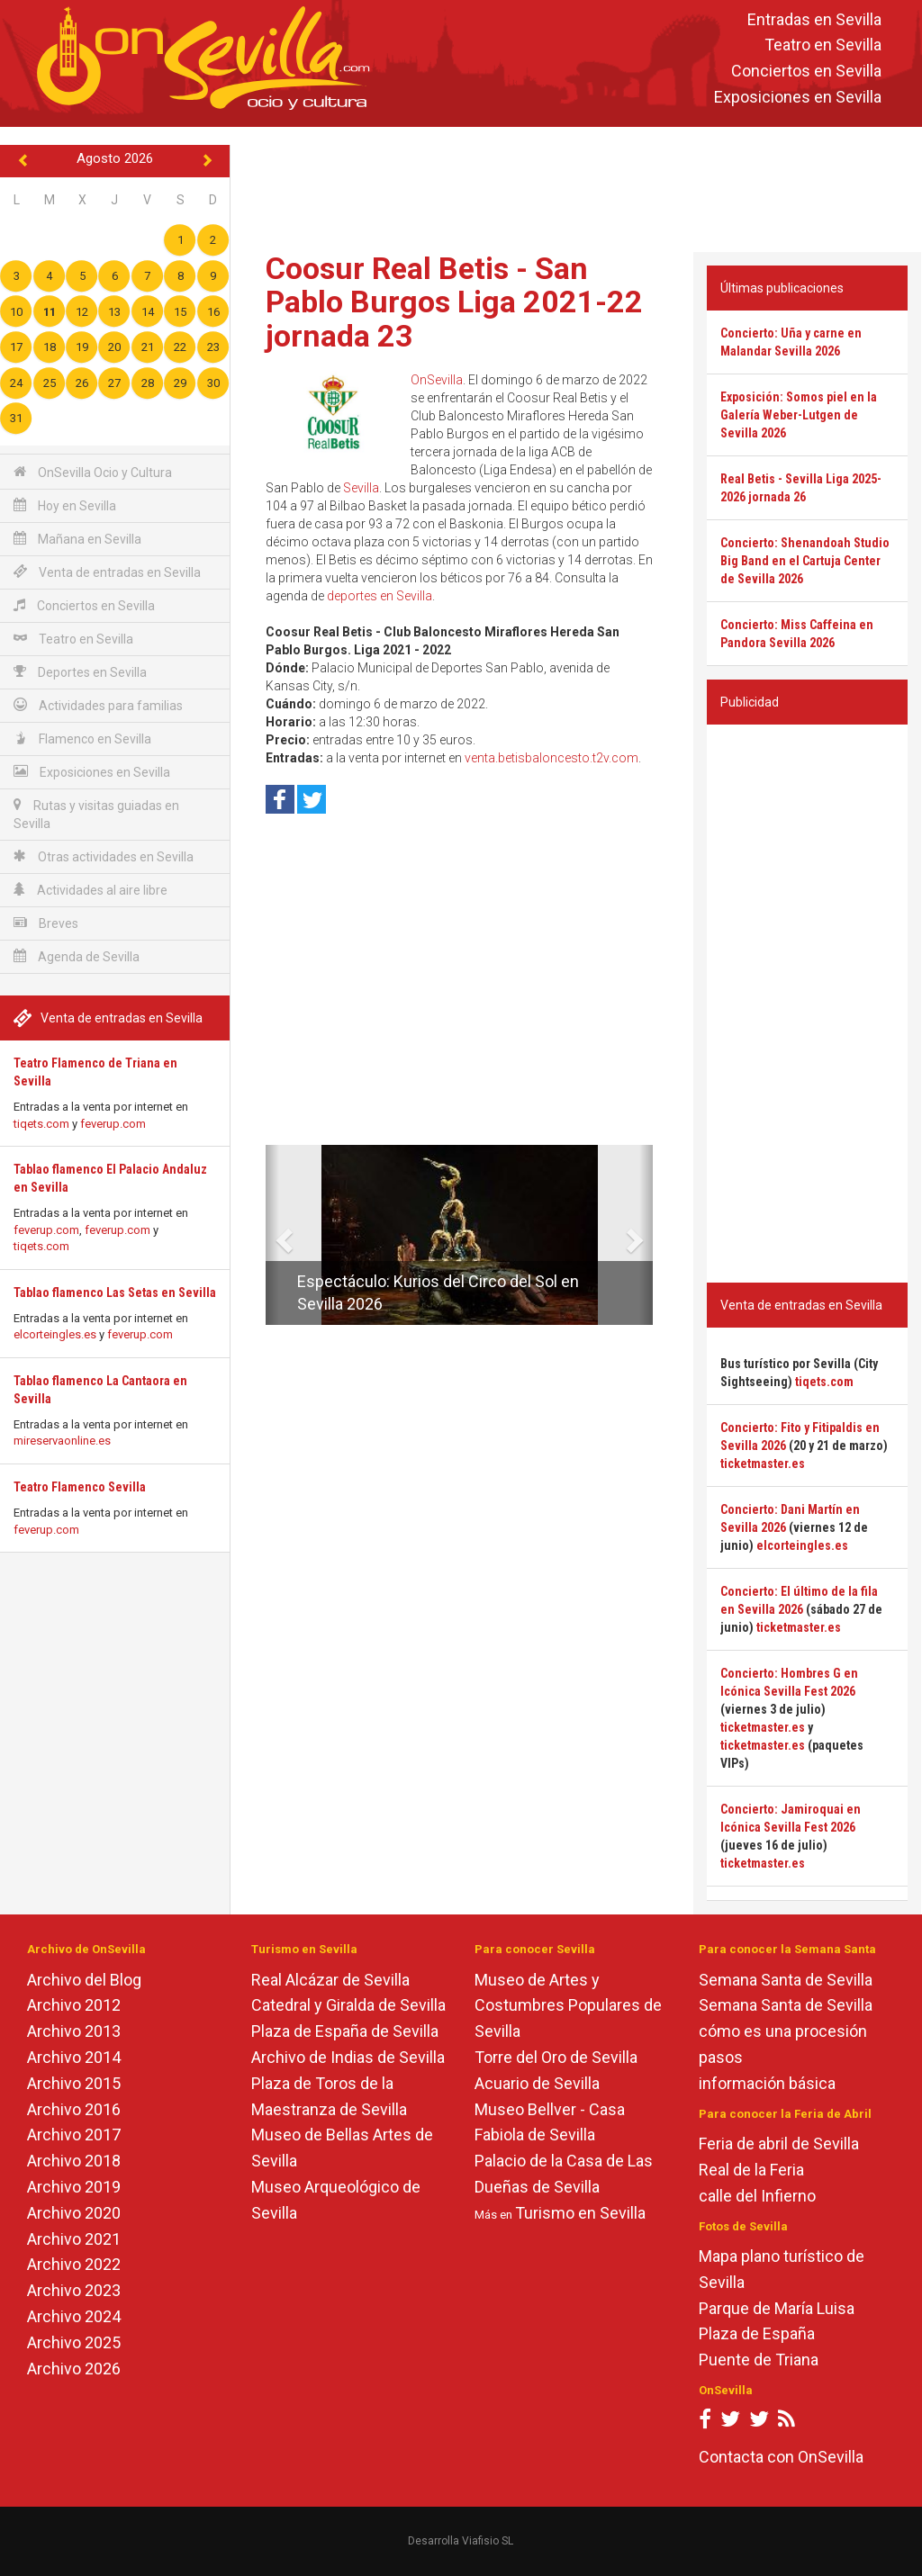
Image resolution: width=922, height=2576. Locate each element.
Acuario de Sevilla (537, 2083)
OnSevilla (437, 380)
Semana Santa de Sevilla (785, 1979)
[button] (272, 1235)
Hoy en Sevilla (65, 505)
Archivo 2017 (74, 2134)
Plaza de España (757, 2333)
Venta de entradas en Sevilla (107, 572)
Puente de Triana (758, 2359)
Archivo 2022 (74, 2264)
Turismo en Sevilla (580, 2212)
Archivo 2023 (74, 2290)
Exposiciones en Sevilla (797, 96)
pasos (721, 2057)
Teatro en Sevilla (822, 45)
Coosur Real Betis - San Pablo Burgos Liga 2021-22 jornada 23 (454, 302)
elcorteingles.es (55, 1334)
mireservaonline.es (62, 1440)
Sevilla (361, 488)
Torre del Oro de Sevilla (556, 2057)
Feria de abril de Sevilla (779, 2143)
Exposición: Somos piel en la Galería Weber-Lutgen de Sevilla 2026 (798, 415)
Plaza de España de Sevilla (344, 2031)
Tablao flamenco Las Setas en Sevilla (115, 1292)
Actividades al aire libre (90, 889)
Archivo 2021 (74, 2238)
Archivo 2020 (74, 2212)
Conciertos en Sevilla (806, 71)
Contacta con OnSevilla (781, 2456)
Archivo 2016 (74, 2109)
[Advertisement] (580, 185)
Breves (46, 923)
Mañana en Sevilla (77, 538)
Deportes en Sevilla (80, 672)
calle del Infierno (757, 2195)
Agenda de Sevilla (77, 956)
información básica (767, 2083)
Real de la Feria (751, 2169)
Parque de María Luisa (776, 2308)
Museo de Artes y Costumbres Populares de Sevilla (568, 2005)
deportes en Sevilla (379, 596)
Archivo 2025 (74, 2342)
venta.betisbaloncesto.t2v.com (551, 758)
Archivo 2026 (74, 2368)
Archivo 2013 (74, 2031)
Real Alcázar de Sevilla (330, 1979)
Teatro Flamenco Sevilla (80, 1487)
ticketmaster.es (762, 1463)
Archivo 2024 (74, 2316)
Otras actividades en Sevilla (104, 856)
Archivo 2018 (74, 2160)
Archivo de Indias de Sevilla (348, 2057)
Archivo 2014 (74, 2057)
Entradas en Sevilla (814, 19)
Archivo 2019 (74, 2186)
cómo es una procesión (783, 2031)
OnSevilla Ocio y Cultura (93, 472)
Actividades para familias (98, 705)
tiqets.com (41, 1123)
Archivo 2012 (74, 2004)
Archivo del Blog (84, 1979)
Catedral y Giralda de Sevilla (348, 2004)
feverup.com (113, 1123)
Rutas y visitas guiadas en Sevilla (96, 814)
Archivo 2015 (74, 2083)
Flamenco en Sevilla (82, 738)
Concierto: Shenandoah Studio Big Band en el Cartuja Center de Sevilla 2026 (805, 561)
